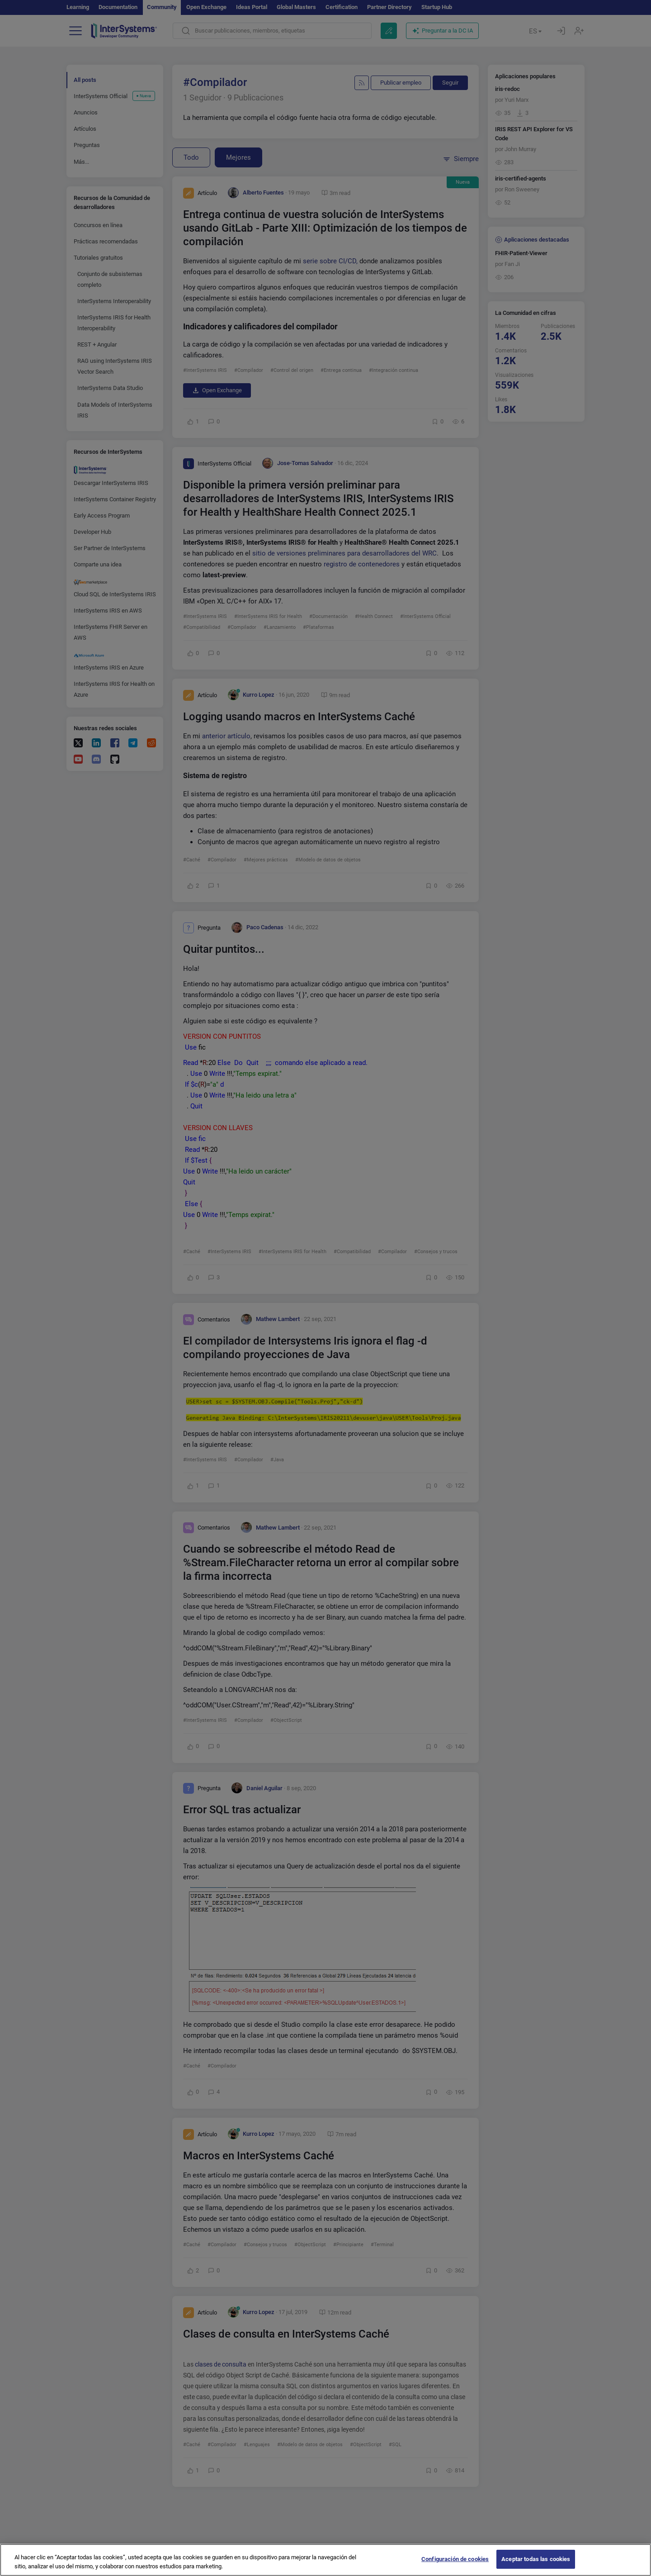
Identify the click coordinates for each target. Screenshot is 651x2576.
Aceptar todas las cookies (535, 2565)
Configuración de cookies (455, 2565)
